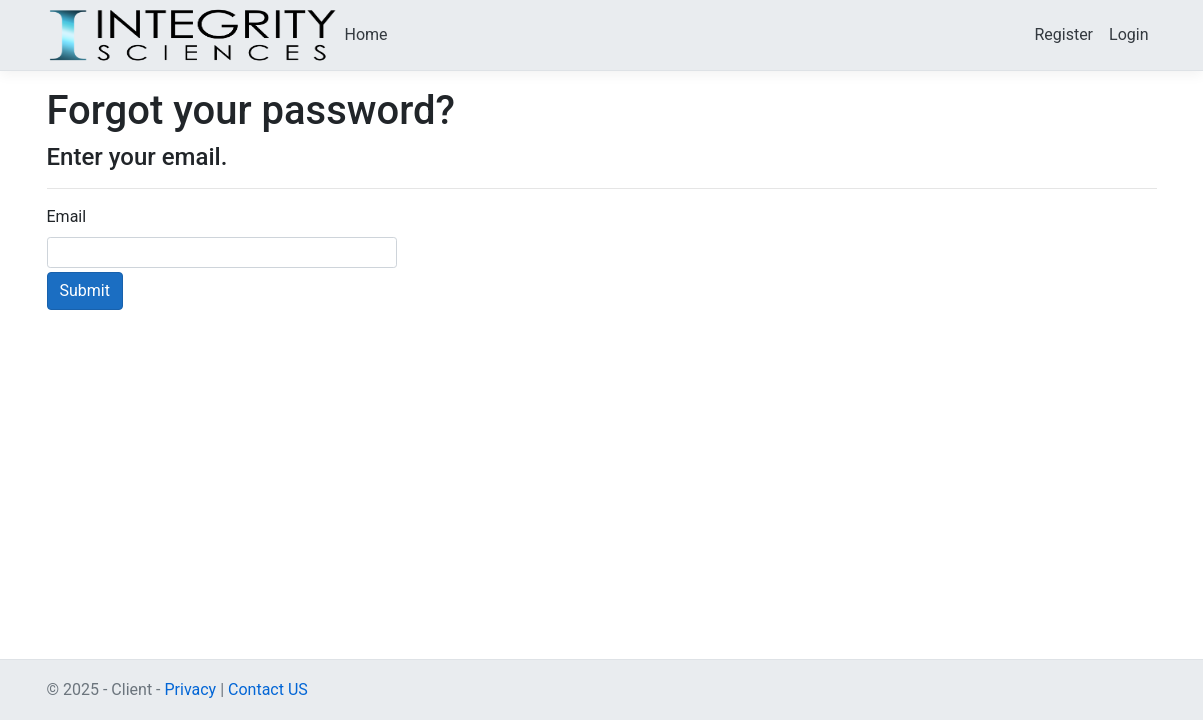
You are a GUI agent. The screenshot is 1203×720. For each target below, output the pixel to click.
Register (1063, 34)
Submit (85, 290)
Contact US (268, 689)
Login (1128, 34)
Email (67, 216)
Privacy (190, 689)
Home (366, 34)
